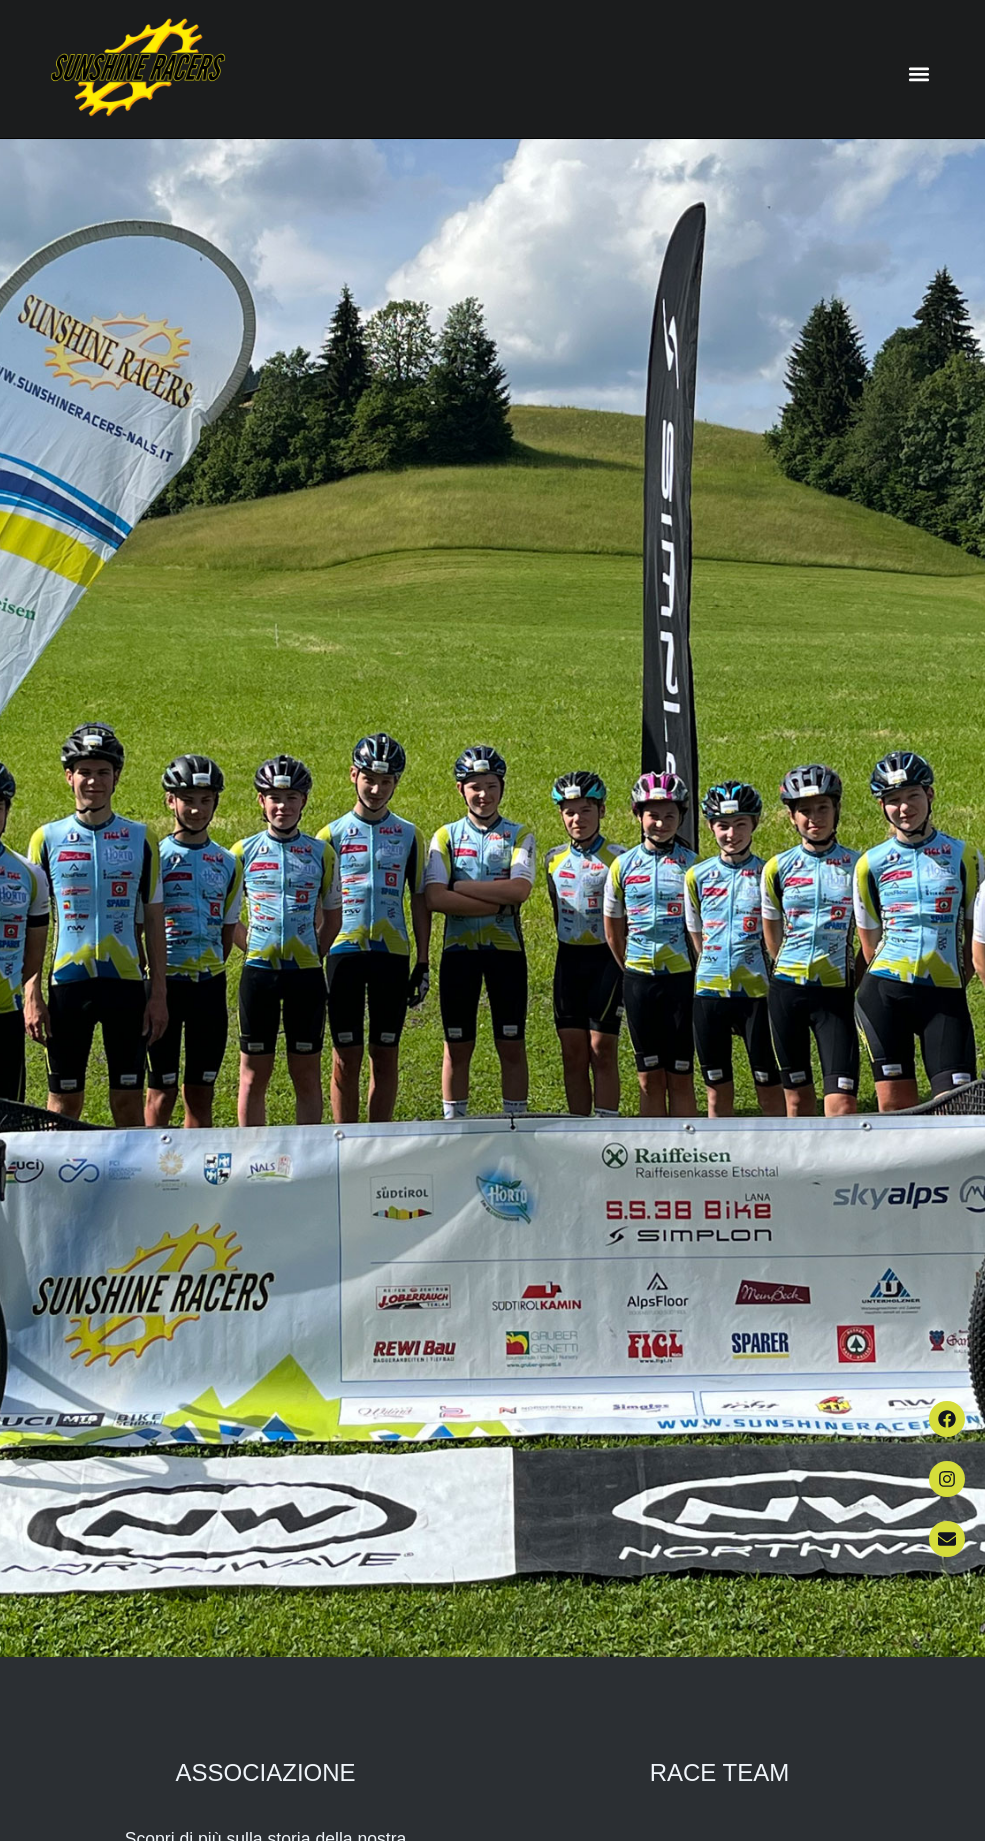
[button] (919, 73)
